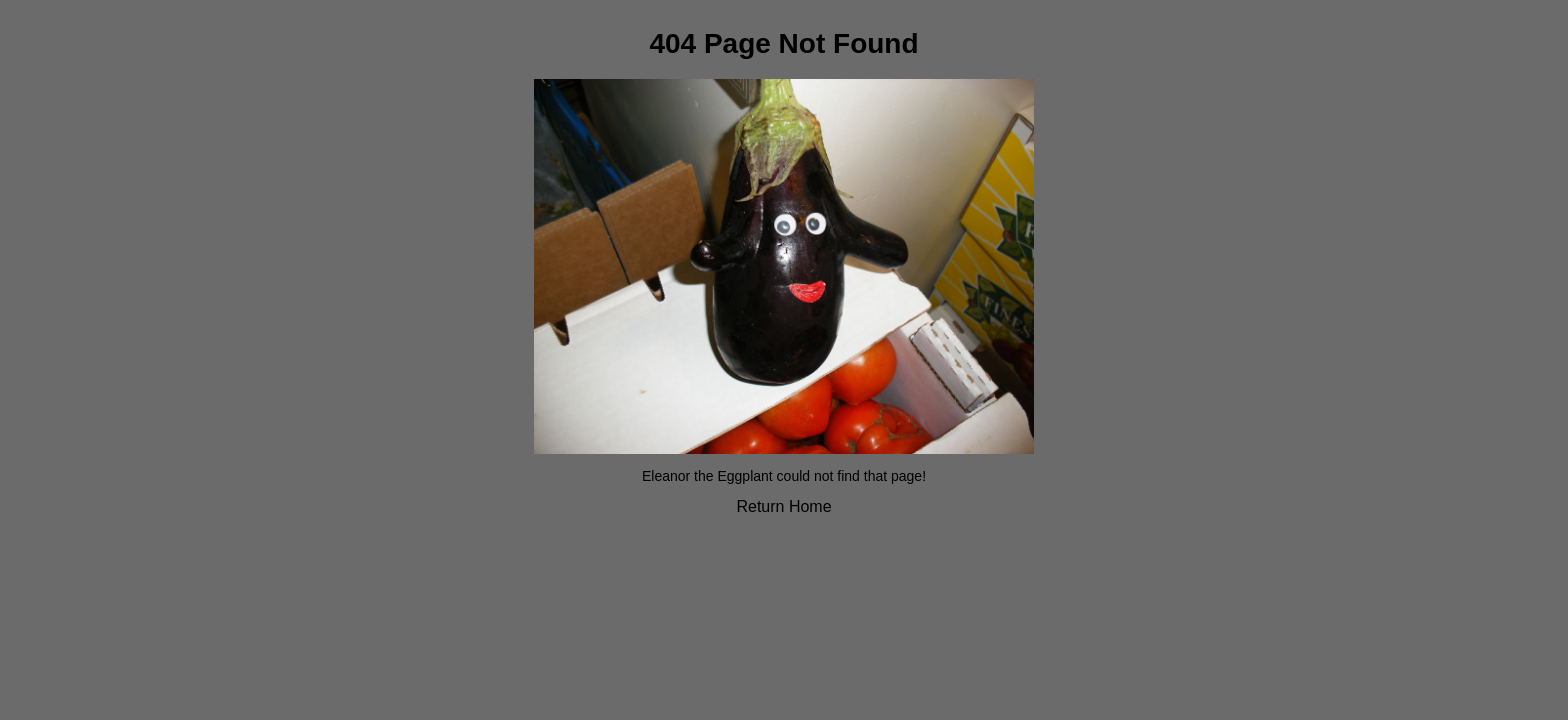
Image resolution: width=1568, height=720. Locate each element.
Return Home (783, 506)
